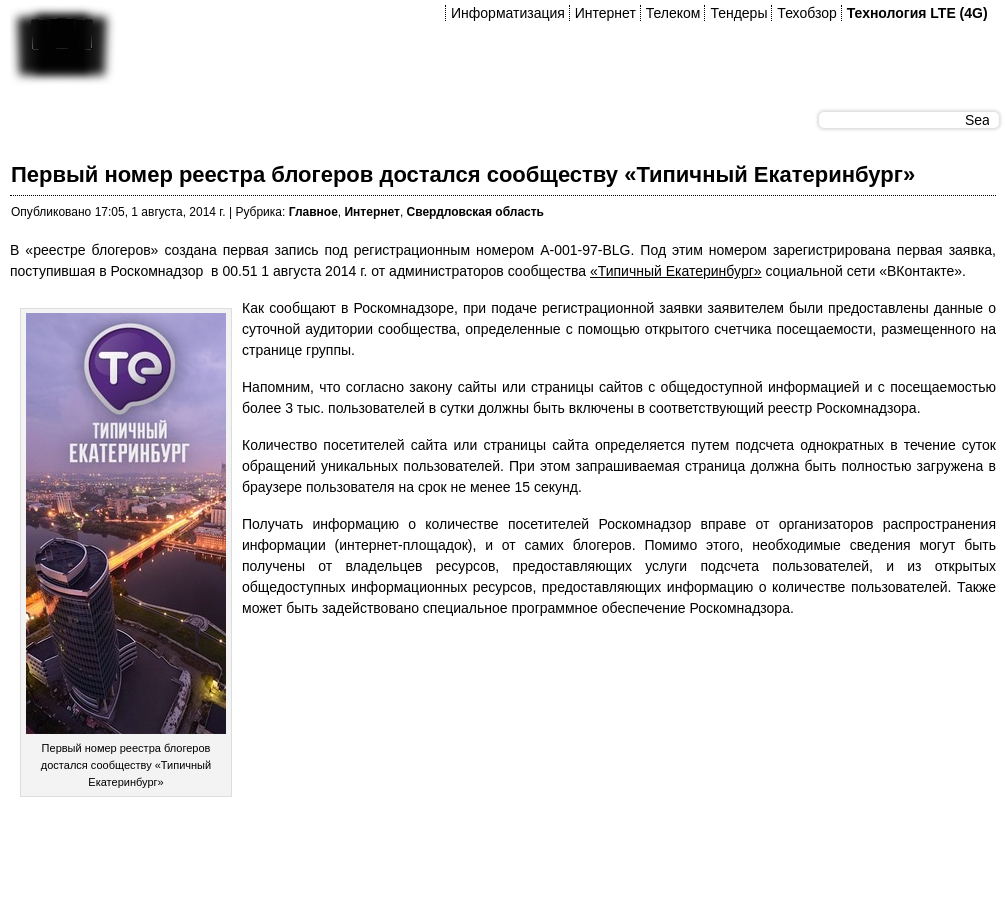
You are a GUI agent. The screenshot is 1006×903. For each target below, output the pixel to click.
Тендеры (738, 13)
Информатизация (508, 13)
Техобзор (806, 13)
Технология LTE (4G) (917, 13)
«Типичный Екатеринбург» (676, 271)
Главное (313, 212)
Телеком (673, 13)
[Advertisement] (374, 852)
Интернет (605, 13)
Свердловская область (475, 212)
